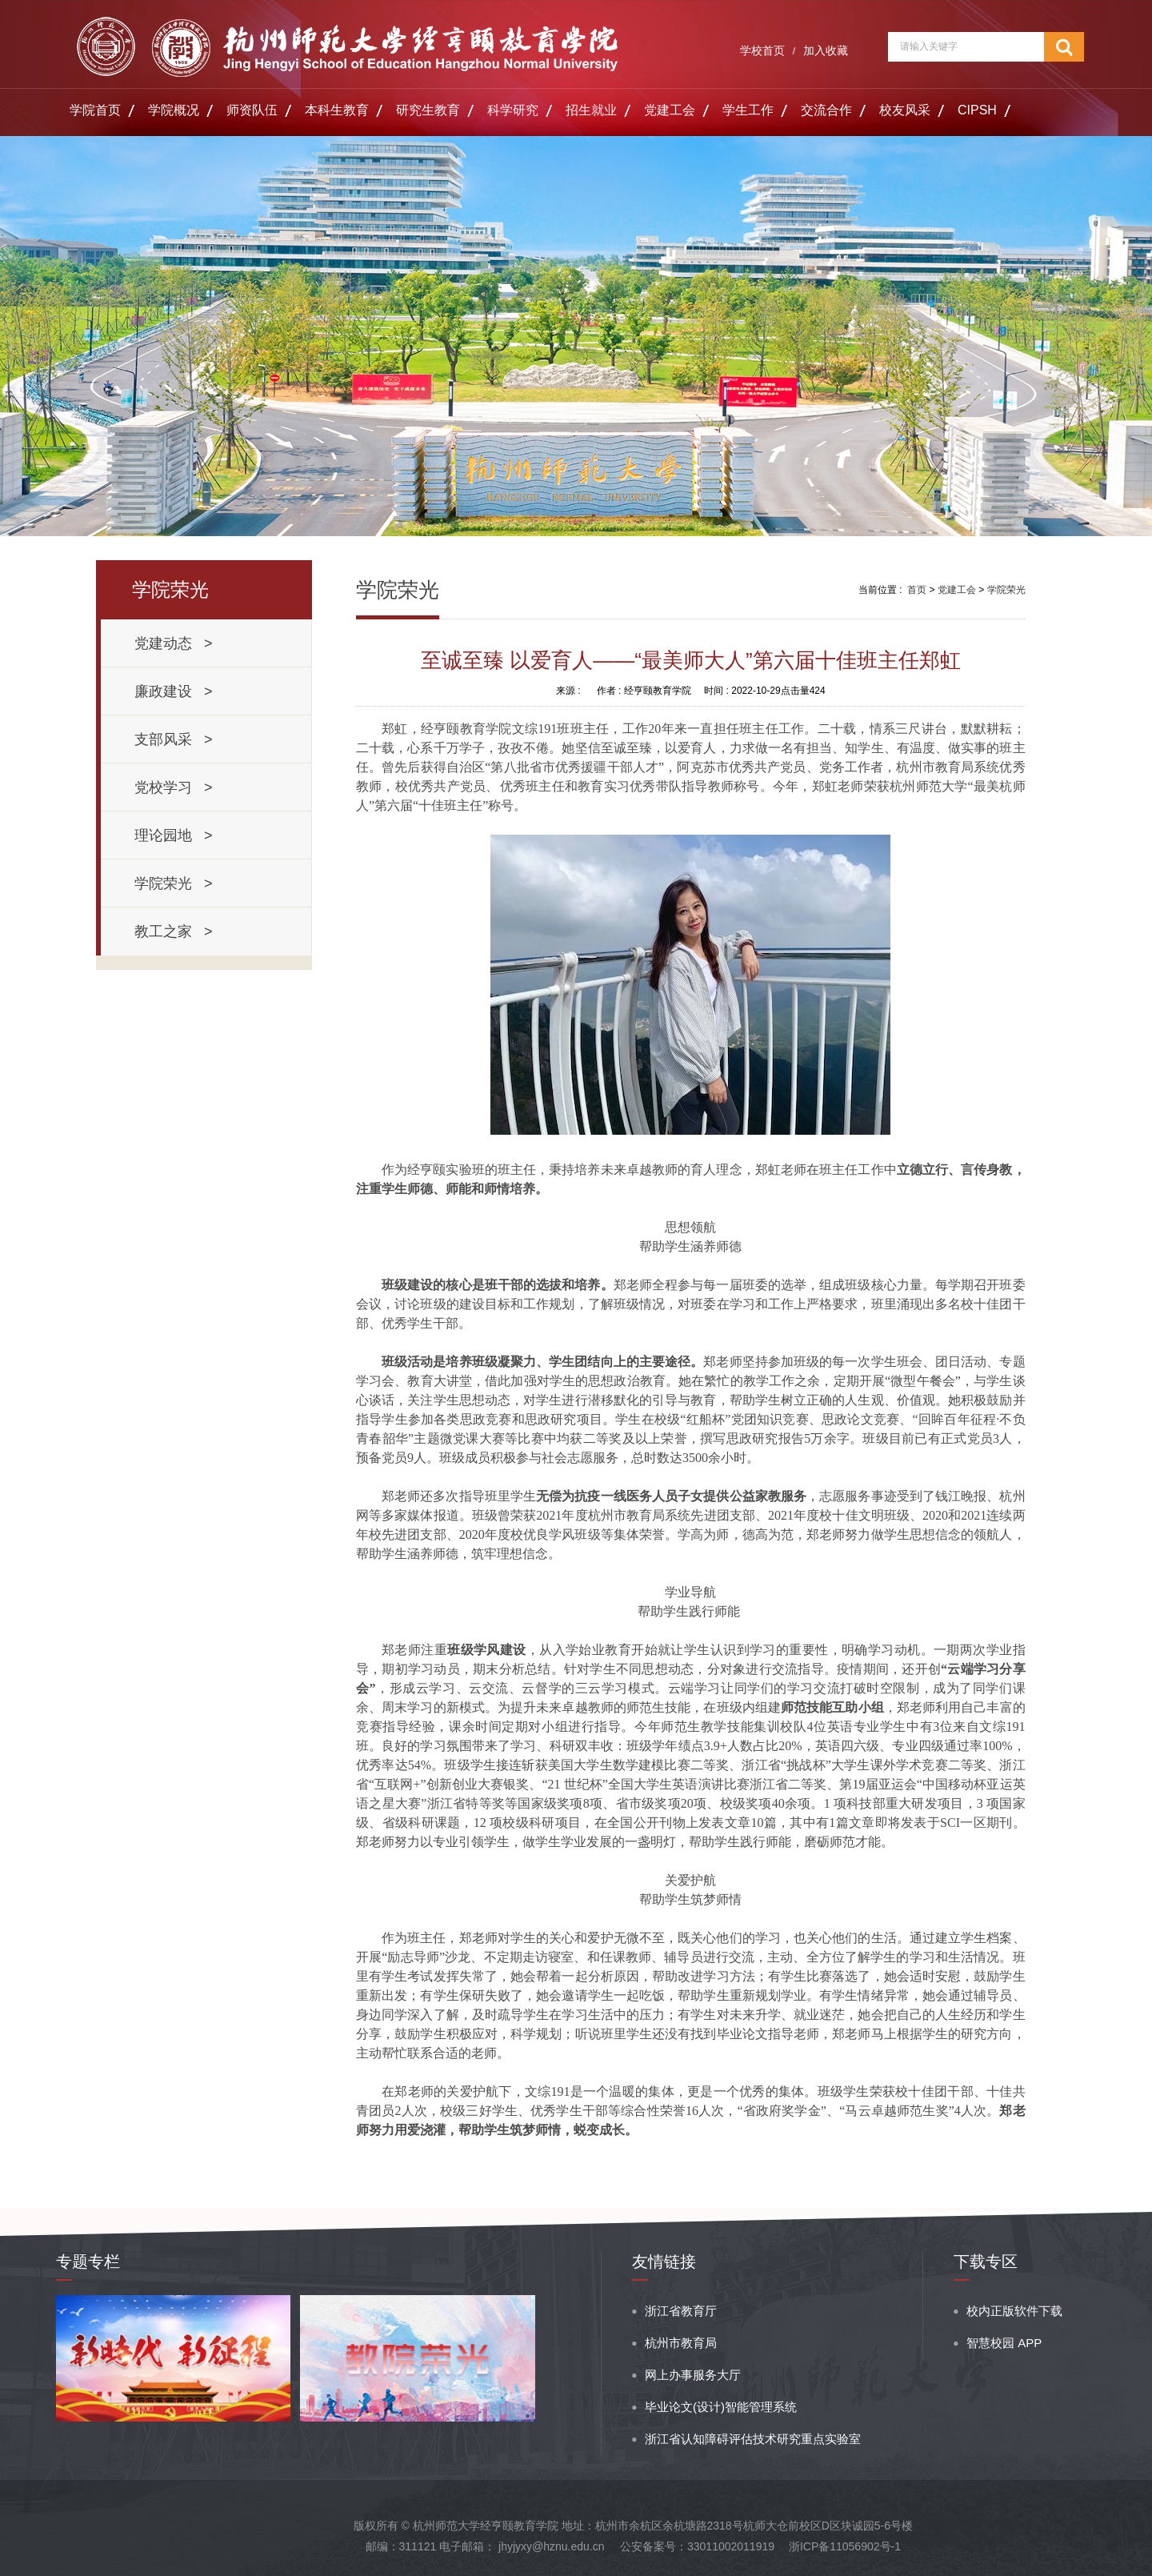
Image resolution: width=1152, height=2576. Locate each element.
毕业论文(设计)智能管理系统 (721, 2407)
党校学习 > (173, 787)
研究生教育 (428, 110)
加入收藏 (825, 50)
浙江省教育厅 (681, 2311)
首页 (916, 589)
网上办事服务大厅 (693, 2375)
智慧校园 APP (1004, 2343)
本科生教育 (337, 110)
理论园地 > (173, 835)
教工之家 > (173, 931)
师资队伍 (252, 110)
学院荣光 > (173, 883)
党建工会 (669, 110)
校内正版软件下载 (1014, 2311)
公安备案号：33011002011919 (697, 2546)
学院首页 (95, 110)
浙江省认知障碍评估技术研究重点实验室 (753, 2439)
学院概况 (173, 110)
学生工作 (748, 110)
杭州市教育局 (681, 2343)
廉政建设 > (173, 691)
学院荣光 (1006, 589)
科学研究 (512, 110)
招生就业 (591, 110)
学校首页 (762, 50)
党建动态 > (173, 643)
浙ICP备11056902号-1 (845, 2546)
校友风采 (904, 110)
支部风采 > (173, 739)
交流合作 (826, 110)
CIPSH (977, 110)
